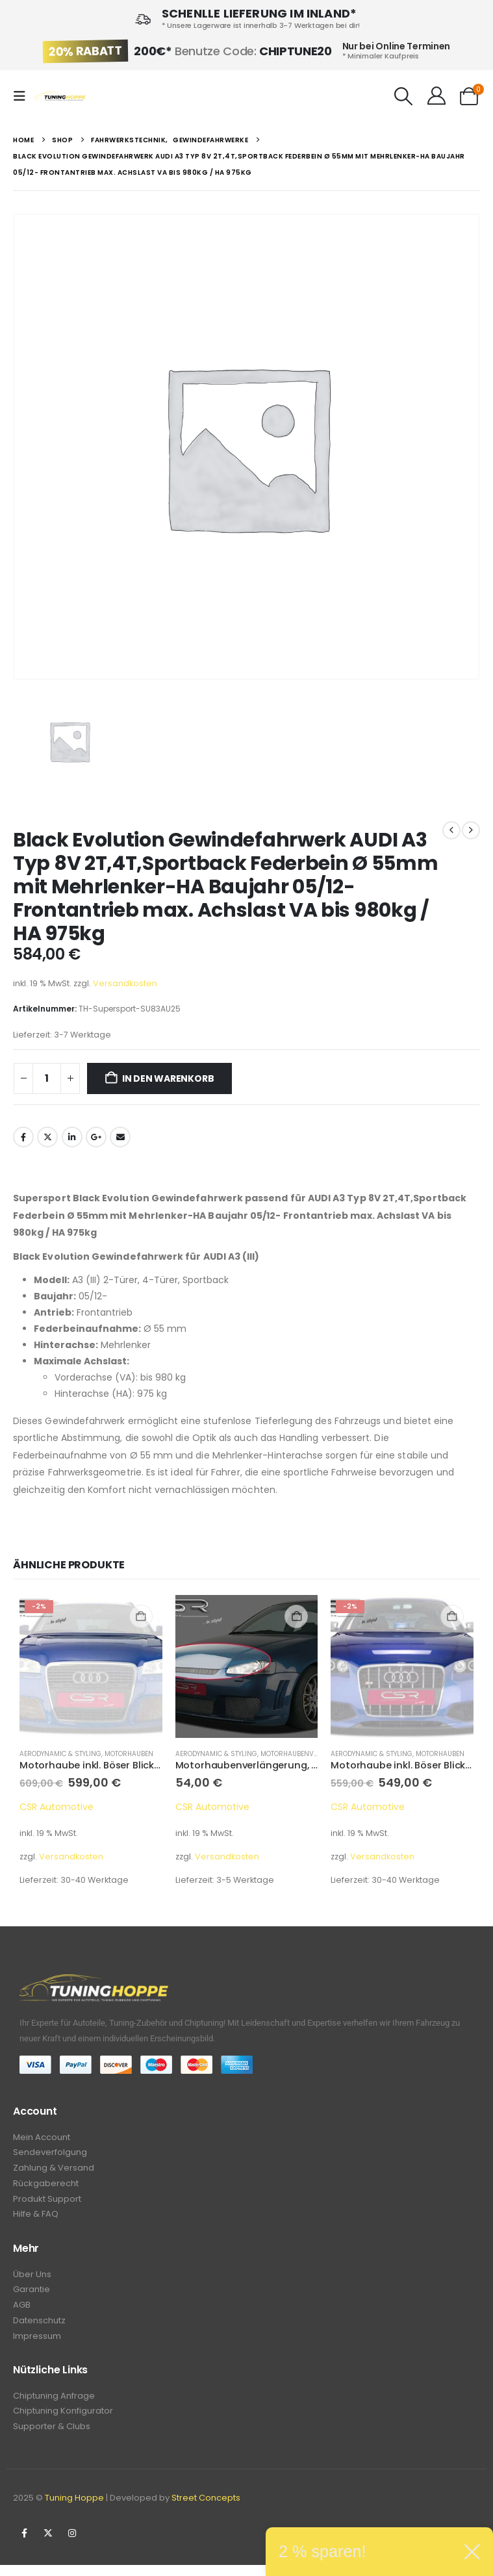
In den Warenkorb (168, 1078)
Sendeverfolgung (50, 2154)
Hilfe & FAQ (35, 2219)
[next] (471, 830)
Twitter (47, 1137)
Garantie (31, 2295)
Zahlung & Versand (53, 2170)
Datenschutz (39, 2328)
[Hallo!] (436, 96)
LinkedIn (72, 1137)
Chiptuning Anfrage (54, 2405)
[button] (23, 96)
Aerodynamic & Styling (60, 1754)
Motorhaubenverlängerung (311, 1754)
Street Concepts (205, 2509)
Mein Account (41, 2138)
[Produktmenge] (46, 1078)
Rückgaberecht (46, 2186)
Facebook (23, 1137)
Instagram (72, 2544)
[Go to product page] (90, 1666)
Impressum (37, 2344)
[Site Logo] (60, 96)
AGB (22, 2312)
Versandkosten (125, 983)
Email (120, 1137)
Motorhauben (129, 1754)
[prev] (451, 830)
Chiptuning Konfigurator (63, 2421)
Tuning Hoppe (74, 2509)
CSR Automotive (56, 1806)
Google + (96, 1137)
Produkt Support (47, 2203)
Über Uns (32, 2279)
